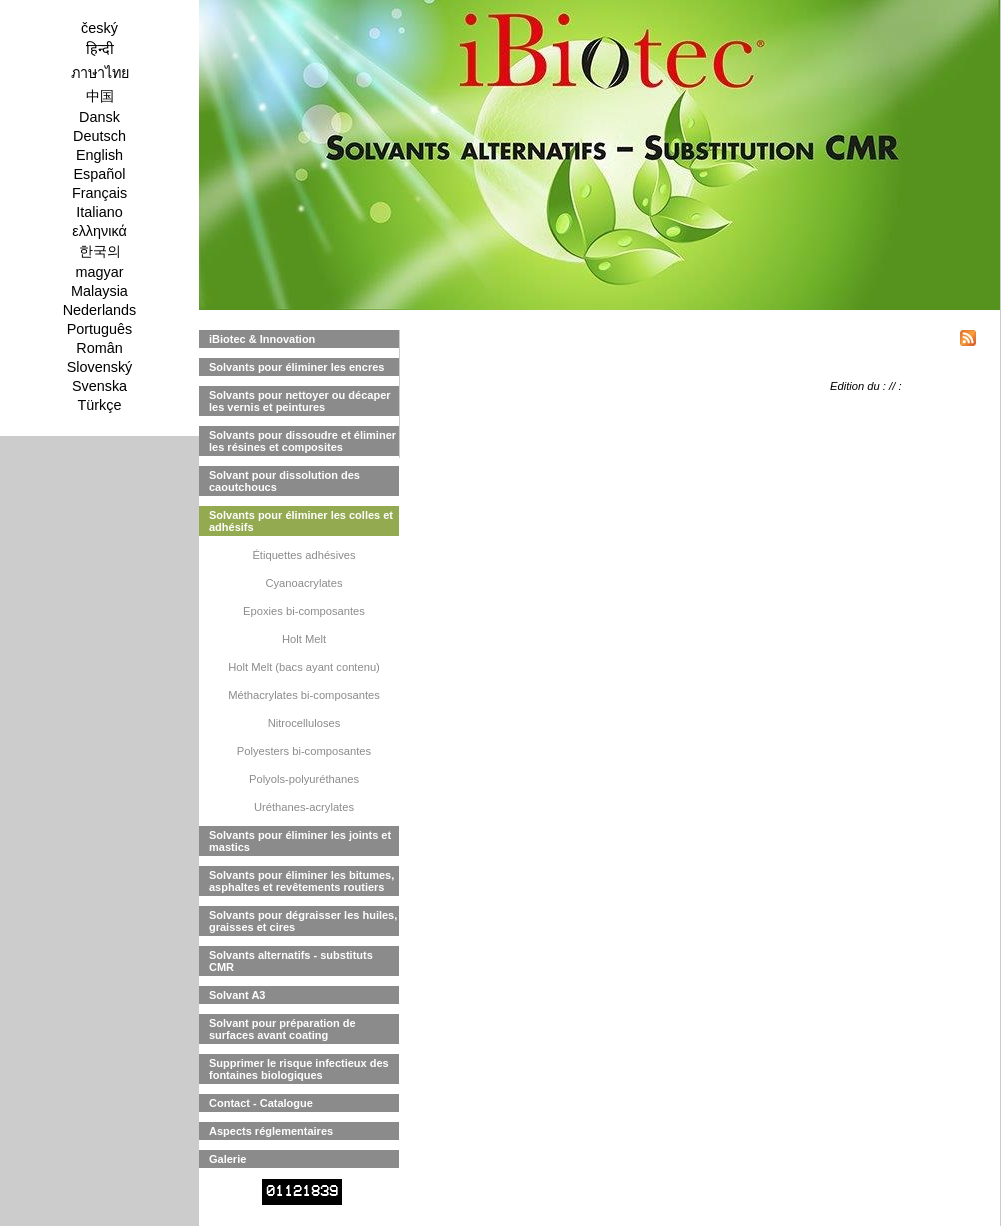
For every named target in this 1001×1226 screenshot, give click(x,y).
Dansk (99, 117)
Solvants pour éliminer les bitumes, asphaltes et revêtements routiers (301, 881)
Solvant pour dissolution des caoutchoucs (284, 481)
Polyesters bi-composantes (304, 751)
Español (99, 174)
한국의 (100, 251)
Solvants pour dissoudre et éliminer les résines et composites (302, 441)
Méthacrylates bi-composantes (304, 695)
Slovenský (100, 367)
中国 (100, 96)
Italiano (99, 212)
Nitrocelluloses (304, 723)
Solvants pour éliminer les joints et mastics (300, 841)
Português (100, 329)
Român (99, 348)
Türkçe (100, 405)
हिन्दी (100, 49)
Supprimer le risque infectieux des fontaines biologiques (299, 1069)
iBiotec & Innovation (262, 339)
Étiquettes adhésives (303, 555)
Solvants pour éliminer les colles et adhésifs (301, 521)
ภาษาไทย (100, 73)
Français (99, 193)
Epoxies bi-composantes (304, 611)
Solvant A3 (237, 995)
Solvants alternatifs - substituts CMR (291, 961)
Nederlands (100, 310)
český (99, 28)
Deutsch (99, 136)
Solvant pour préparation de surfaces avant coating (282, 1029)
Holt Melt (304, 639)
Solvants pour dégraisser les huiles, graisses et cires (303, 921)
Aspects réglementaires (271, 1131)
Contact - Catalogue (261, 1103)
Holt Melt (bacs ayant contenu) (304, 667)
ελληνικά (99, 231)
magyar (100, 272)
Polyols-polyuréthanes (304, 779)
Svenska (99, 386)
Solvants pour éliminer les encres (296, 367)
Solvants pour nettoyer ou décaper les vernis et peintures (300, 401)
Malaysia (99, 291)
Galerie (227, 1159)
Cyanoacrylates (303, 583)
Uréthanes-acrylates (304, 807)
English (99, 155)
